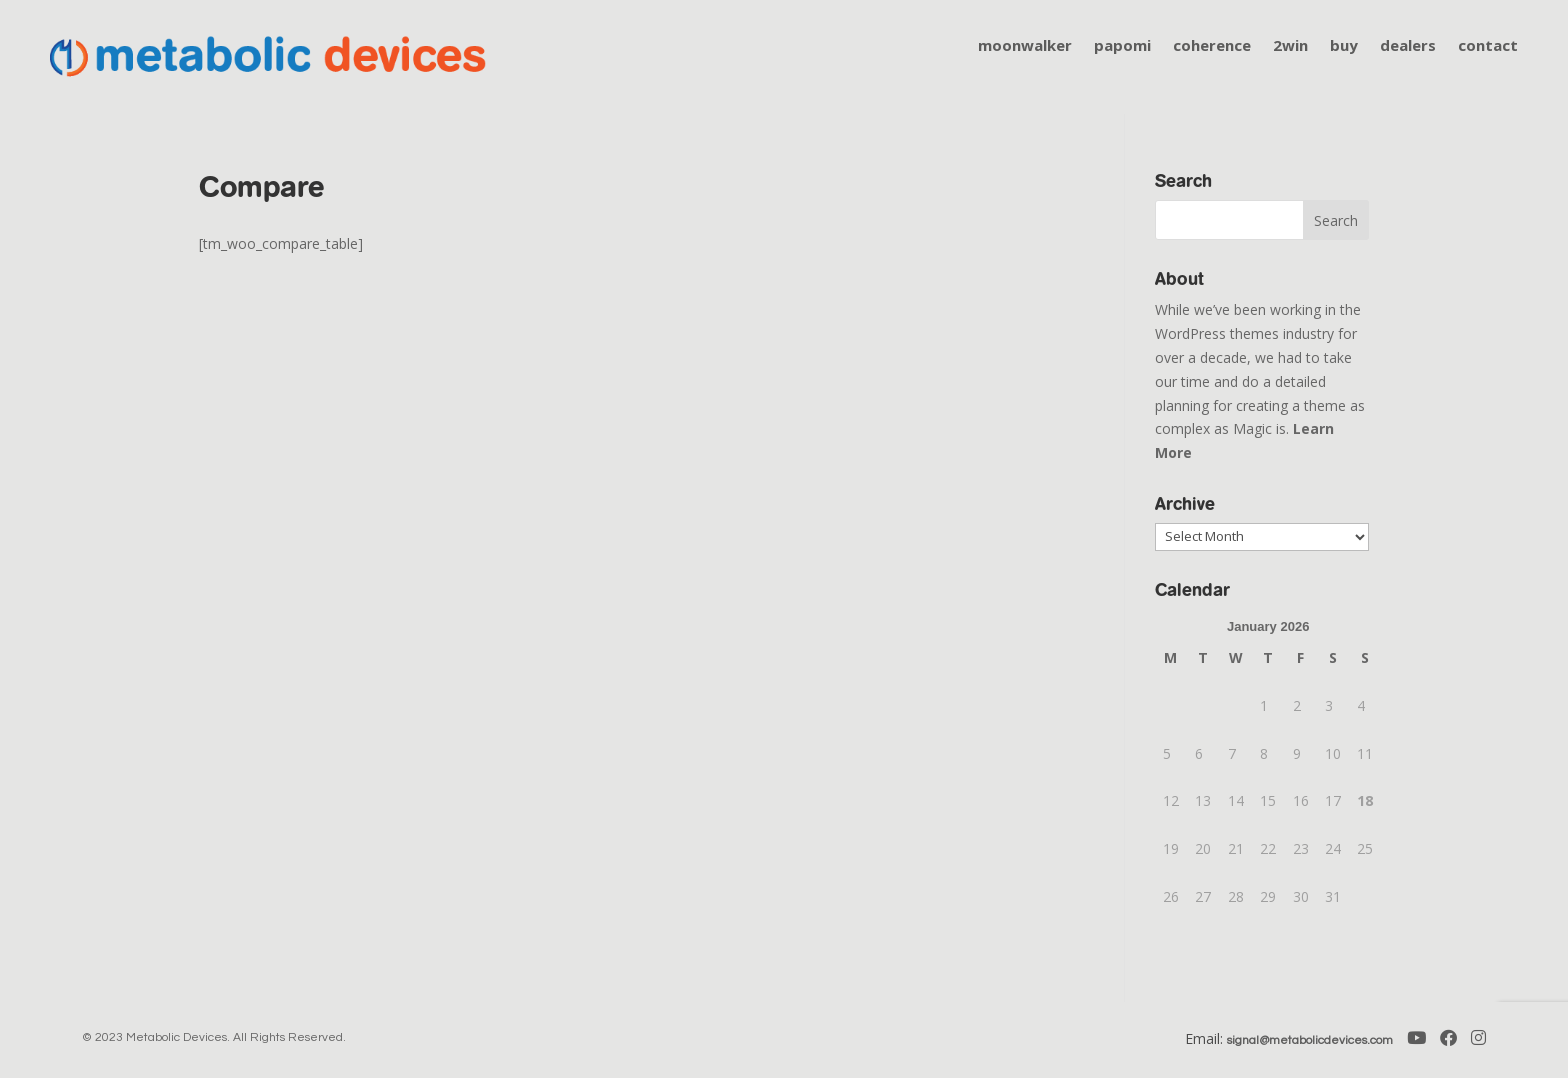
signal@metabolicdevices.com (1310, 1040)
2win (1290, 46)
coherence (1212, 46)
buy (1344, 46)
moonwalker (1025, 46)
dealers (1408, 46)
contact (1488, 46)
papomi (1122, 46)
